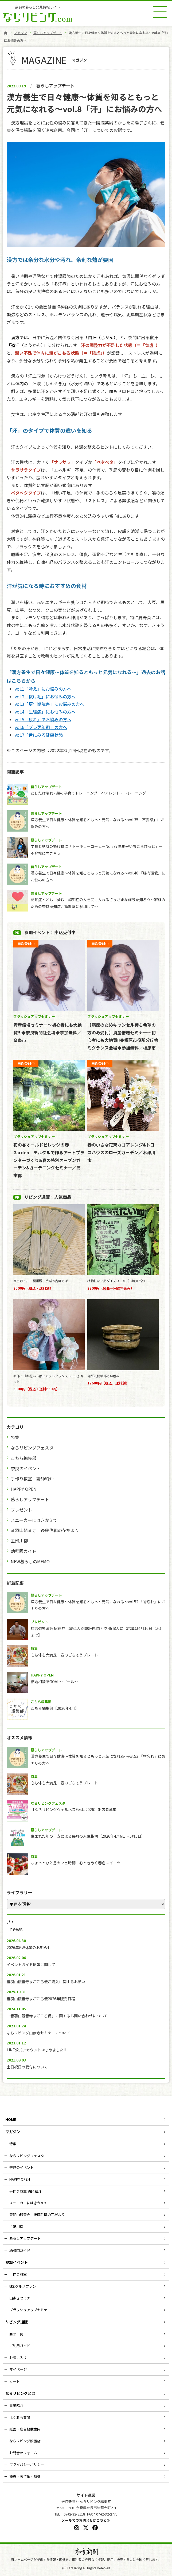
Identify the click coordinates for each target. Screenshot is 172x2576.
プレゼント (21, 1509)
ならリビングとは (20, 2393)
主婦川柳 (19, 1540)
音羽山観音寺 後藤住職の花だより (45, 1530)
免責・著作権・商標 (25, 2476)
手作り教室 (18, 2274)
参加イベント (16, 2262)
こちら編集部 (23, 1458)
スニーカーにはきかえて (34, 1520)
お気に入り (18, 2357)
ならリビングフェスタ (32, 1447)
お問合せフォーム (23, 2452)
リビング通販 (16, 2321)
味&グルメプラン (22, 2286)
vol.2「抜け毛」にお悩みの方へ (45, 696)
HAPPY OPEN (24, 1489)
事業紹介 (16, 2405)
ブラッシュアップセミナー (30, 2309)
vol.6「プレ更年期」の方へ (41, 727)
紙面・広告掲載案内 (25, 2429)
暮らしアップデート (47, 32)
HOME (10, 2119)
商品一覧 (16, 2333)
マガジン (20, 32)
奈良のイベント (26, 1468)
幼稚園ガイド (23, 1551)
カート (14, 2381)
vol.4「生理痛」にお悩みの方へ (45, 711)
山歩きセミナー (21, 2297)
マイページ (18, 2369)
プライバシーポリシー (26, 2464)
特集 (15, 1437)
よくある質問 (19, 2417)
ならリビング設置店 (25, 2440)
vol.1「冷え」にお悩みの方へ (43, 689)
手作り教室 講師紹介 (32, 1478)
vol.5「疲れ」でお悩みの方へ (43, 719)
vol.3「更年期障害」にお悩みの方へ (49, 704)
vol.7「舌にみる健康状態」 (41, 735)
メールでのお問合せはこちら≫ (86, 2520)
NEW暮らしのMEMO (30, 1561)
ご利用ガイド (19, 2345)
